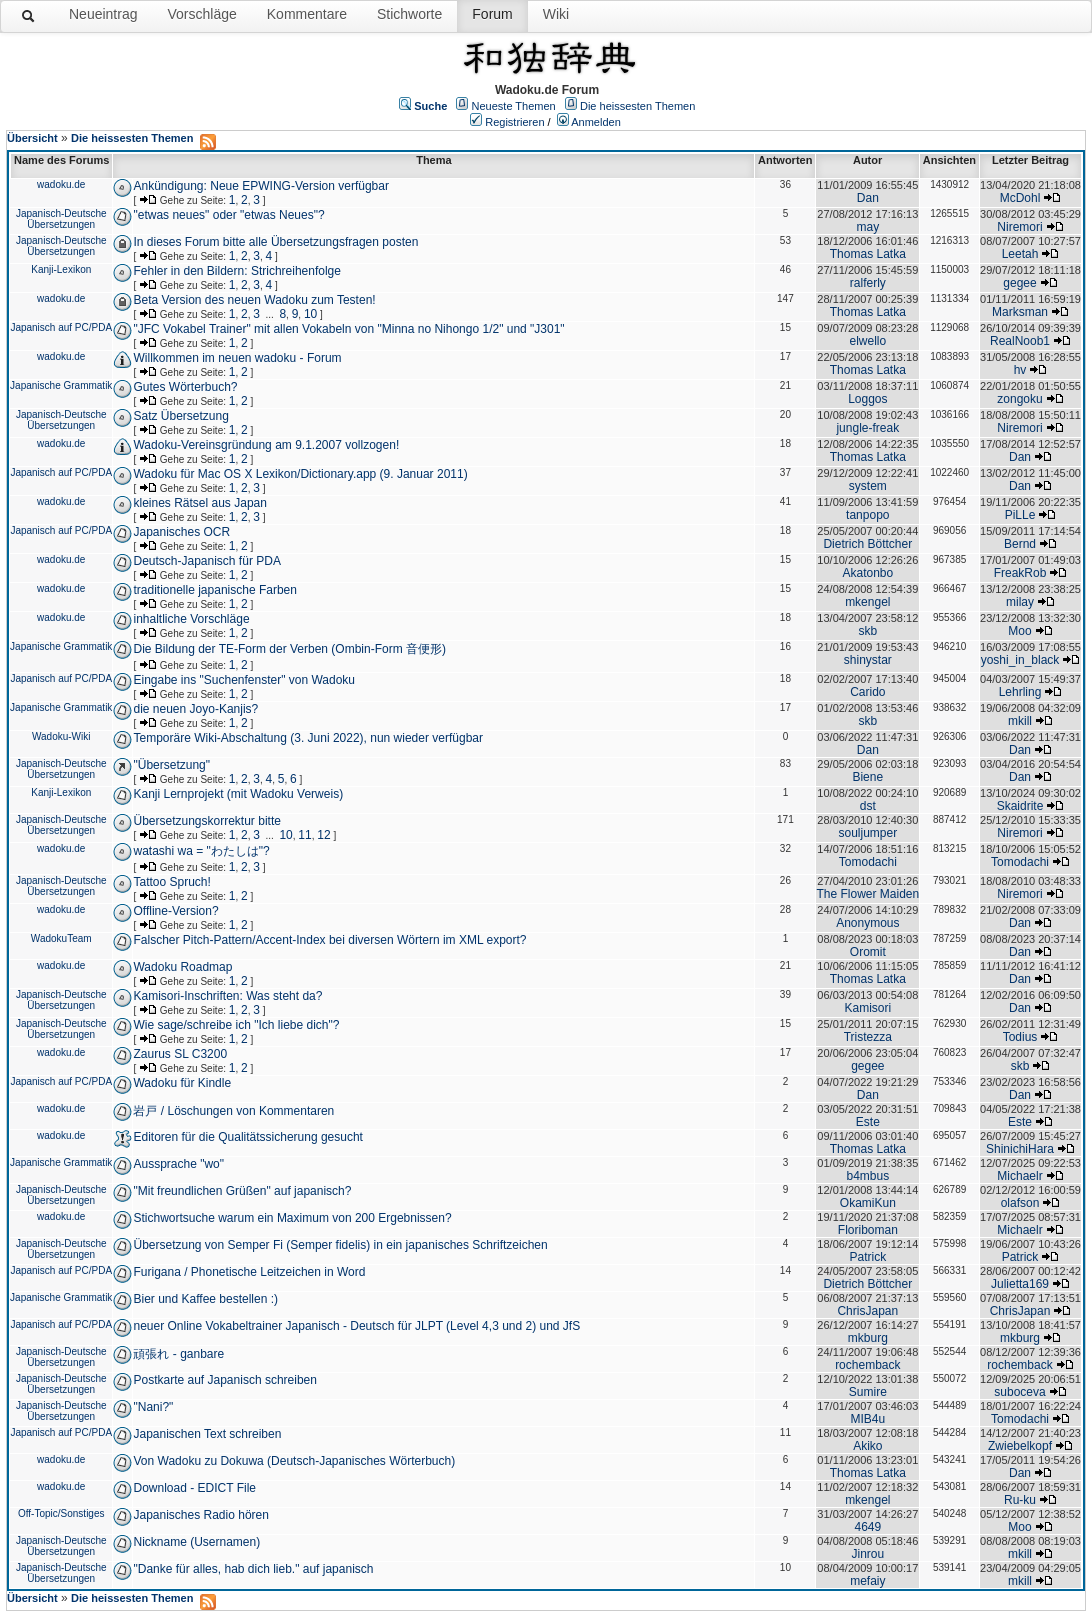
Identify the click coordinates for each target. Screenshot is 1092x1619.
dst (868, 806)
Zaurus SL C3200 (180, 1054)
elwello (867, 341)
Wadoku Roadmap (182, 967)
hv (1020, 370)
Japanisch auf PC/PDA (61, 327)
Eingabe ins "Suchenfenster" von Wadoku (244, 680)
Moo (1019, 631)
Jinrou (867, 1554)
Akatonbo (867, 573)
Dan (868, 198)
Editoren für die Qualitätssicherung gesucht (247, 1137)
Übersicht (32, 138)
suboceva (1019, 1392)
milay (1020, 602)
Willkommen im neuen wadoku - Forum (237, 358)
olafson (1020, 1203)
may (867, 227)
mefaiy (867, 1581)
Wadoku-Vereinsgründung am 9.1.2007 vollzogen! (266, 445)
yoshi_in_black (1020, 660)
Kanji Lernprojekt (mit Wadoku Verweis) (238, 794)
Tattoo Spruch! (171, 882)
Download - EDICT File (194, 1488)
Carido (867, 692)
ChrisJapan (867, 1311)
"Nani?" (153, 1407)
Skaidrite (1020, 806)
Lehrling (1020, 692)
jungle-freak (867, 428)
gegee (1019, 283)
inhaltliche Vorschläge (191, 619)
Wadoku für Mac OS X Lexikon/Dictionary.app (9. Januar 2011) (300, 474)
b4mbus (867, 1176)
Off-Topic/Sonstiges (61, 1513)
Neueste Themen (514, 106)
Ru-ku (1020, 1500)
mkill (1020, 721)
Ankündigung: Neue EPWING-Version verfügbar (260, 186)
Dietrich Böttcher (867, 544)
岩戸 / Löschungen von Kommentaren (233, 1111)
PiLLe (1020, 515)
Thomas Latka (868, 254)
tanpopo (867, 515)
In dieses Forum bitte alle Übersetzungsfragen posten (275, 242)
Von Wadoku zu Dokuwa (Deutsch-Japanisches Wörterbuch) (294, 1461)
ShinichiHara (1020, 1149)
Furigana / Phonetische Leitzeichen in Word (249, 1272)
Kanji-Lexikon (61, 269)
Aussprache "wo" (178, 1164)
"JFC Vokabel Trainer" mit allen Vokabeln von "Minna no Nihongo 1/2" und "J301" (348, 329)
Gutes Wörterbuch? (185, 387)
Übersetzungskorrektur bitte (206, 821)
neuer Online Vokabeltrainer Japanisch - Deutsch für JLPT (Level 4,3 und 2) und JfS (356, 1326)
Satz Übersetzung (180, 416)
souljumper (867, 833)
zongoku (1019, 399)
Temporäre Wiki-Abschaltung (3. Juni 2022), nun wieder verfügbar (308, 738)
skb (867, 631)
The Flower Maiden (867, 894)
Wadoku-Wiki (61, 736)
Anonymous (867, 923)
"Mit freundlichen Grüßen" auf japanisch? (242, 1191)
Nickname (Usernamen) (196, 1542)
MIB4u (867, 1419)
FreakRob (1020, 573)
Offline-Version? (175, 911)
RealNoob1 (1020, 341)
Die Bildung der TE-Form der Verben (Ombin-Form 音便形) (289, 649)
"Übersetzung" (171, 765)
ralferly (868, 283)
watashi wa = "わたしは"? (201, 851)
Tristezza (868, 1037)
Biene (867, 777)
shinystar (868, 660)
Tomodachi (868, 862)
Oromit (868, 952)
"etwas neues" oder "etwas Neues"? (228, 215)
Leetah (1020, 254)
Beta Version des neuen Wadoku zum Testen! (254, 300)
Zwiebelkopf (1020, 1446)
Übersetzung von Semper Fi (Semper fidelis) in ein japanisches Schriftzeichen (340, 1245)
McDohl (1020, 198)
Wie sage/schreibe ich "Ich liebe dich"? (236, 1025)
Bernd (1020, 544)
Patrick (867, 1257)
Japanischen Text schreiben (207, 1434)
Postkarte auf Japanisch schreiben (224, 1380)
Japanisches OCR (181, 532)
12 (323, 835)
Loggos (867, 399)
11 (304, 835)
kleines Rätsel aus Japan (199, 503)
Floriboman (868, 1230)
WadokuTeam (61, 938)
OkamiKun (868, 1203)
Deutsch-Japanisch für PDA (206, 561)
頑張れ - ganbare (178, 1354)
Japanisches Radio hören (200, 1515)
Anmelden (596, 122)
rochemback (867, 1365)
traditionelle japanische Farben (214, 590)
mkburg (868, 1338)
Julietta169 (1020, 1284)
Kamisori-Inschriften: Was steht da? (227, 996)
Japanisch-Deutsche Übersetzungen (61, 219)
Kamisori (867, 1008)
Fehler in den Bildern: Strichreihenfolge (236, 271)
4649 (867, 1527)
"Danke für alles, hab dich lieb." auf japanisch (253, 1569)
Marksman (1020, 312)
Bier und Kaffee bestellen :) (205, 1299)
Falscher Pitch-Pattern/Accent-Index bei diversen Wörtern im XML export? (329, 940)
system (868, 486)
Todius (1020, 1037)
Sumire (868, 1392)
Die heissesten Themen (637, 106)
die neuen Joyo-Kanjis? (195, 709)
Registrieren (514, 122)
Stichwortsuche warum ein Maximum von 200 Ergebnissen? (292, 1218)
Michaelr (1019, 1176)
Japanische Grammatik (61, 385)
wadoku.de (61, 184)
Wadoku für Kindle (182, 1083)
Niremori (1019, 227)
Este (868, 1122)
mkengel (867, 602)
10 (310, 314)
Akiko (867, 1446)
